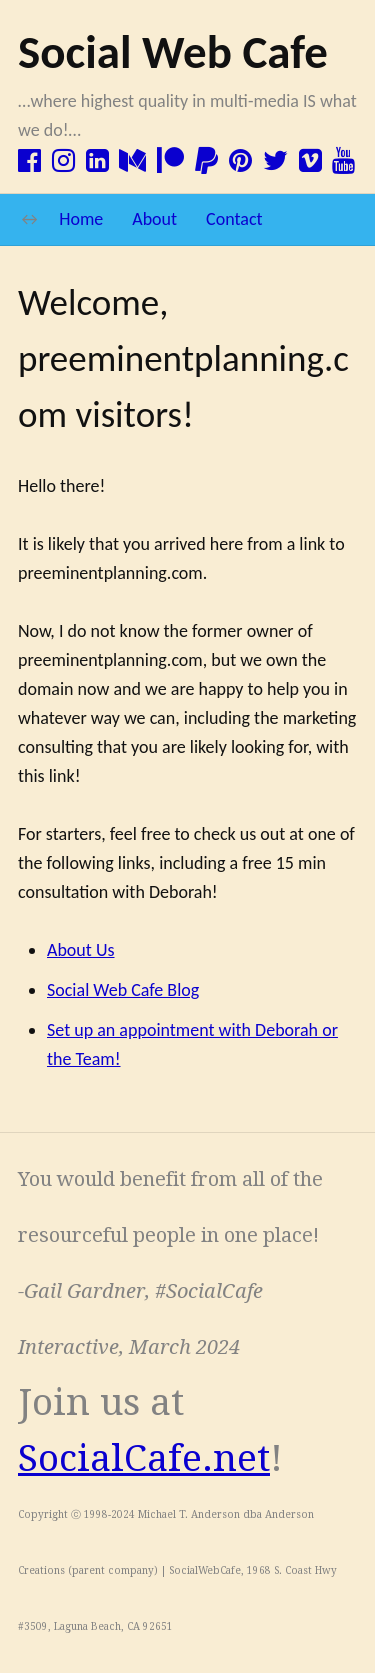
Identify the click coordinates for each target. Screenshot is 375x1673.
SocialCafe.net (144, 1458)
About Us (81, 950)
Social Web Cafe (173, 52)
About (154, 219)
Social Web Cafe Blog (123, 990)
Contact (234, 219)
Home (81, 219)
